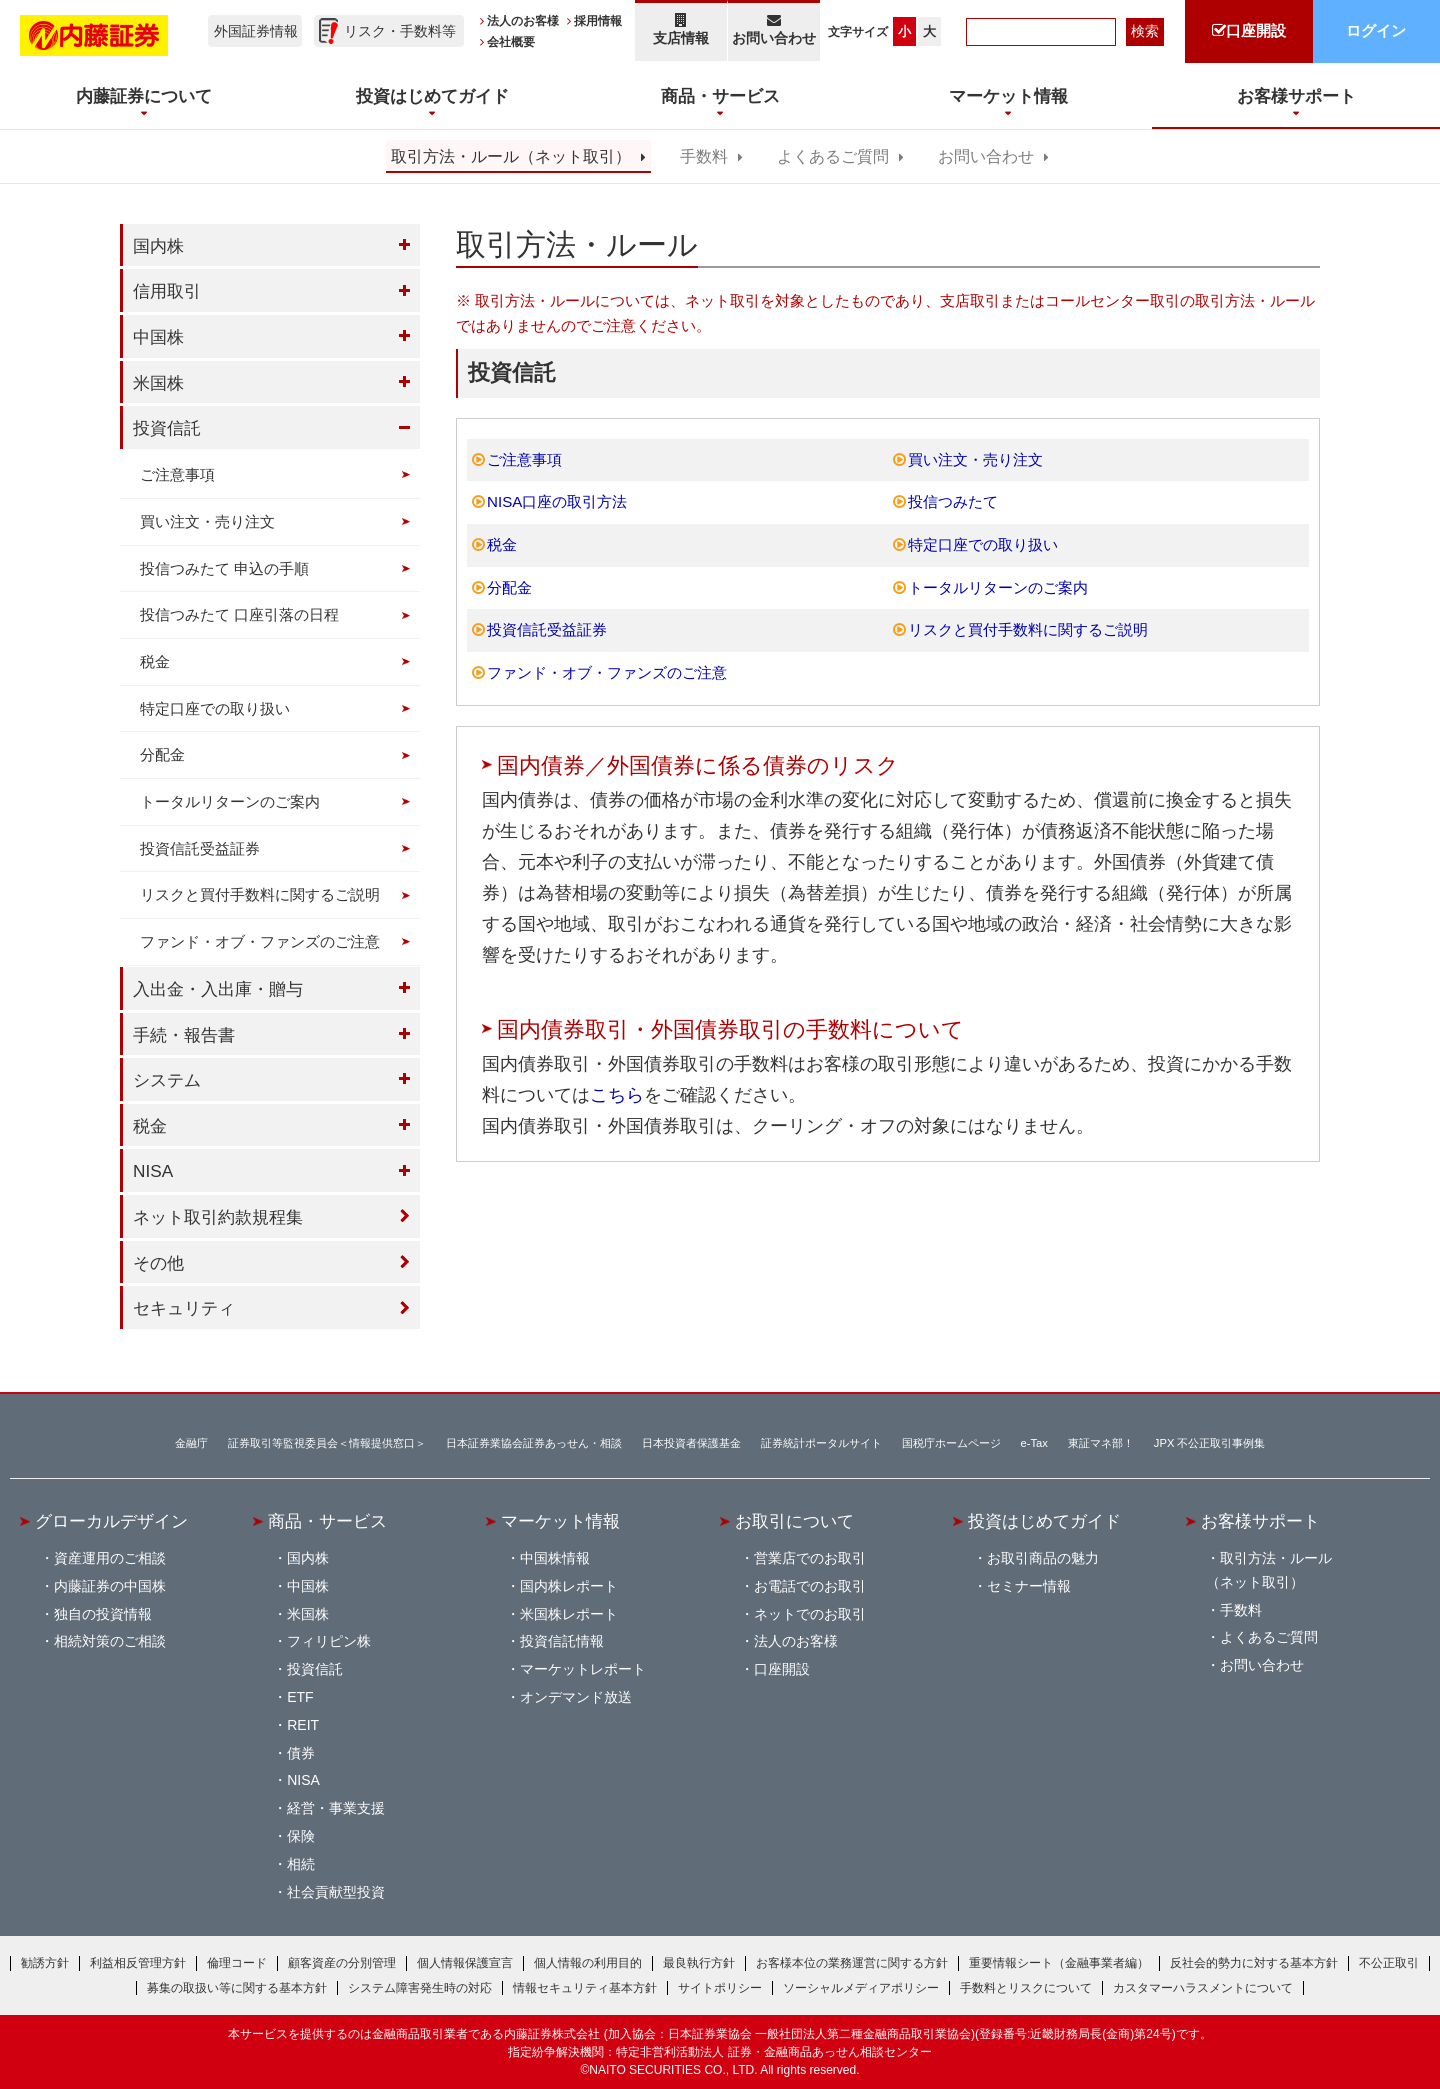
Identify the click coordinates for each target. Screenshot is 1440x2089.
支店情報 (681, 29)
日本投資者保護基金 (691, 1443)
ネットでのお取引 (810, 1614)
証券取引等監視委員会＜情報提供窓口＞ (327, 1443)
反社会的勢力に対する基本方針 (1254, 1963)
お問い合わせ (774, 29)
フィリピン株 (329, 1641)
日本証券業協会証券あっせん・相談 (534, 1443)
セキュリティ (184, 1308)
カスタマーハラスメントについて (1203, 1988)
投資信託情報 (562, 1641)
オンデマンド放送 (576, 1697)
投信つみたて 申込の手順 (224, 568)
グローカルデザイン (111, 1521)
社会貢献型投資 (336, 1892)
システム (167, 1080)
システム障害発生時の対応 (420, 1988)
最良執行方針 (699, 1963)
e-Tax (1034, 1443)
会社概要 (511, 42)
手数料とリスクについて (1026, 1988)
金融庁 (191, 1443)
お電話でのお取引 (810, 1586)
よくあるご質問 (833, 156)
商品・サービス (327, 1521)
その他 (158, 1263)
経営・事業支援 (336, 1808)
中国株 (158, 337)
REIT (303, 1725)
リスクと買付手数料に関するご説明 (1028, 629)
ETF (300, 1697)
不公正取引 (1389, 1963)
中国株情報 (555, 1558)
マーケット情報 (560, 1521)
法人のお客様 (523, 21)
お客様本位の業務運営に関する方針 (852, 1963)
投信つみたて (953, 501)
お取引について (794, 1521)
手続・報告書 (184, 1035)
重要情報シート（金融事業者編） (1059, 1963)
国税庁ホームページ (951, 1443)
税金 (502, 544)
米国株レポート (569, 1614)
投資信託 (167, 428)
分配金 (509, 587)
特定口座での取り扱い (983, 544)
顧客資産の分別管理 (342, 1963)
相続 (301, 1864)
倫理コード (237, 1963)
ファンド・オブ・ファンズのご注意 (607, 672)
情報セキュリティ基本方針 (585, 1988)
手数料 (704, 156)
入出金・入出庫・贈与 (218, 989)
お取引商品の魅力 (1043, 1558)
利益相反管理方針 (138, 1963)
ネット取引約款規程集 (218, 1217)
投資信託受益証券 (547, 629)
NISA (153, 1171)
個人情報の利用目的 (588, 1963)
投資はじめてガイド (1044, 1521)
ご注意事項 (524, 459)
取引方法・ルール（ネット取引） (511, 156)
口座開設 (782, 1669)
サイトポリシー (720, 1988)
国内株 (158, 246)
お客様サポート (1260, 1521)
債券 (301, 1753)
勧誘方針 (45, 1963)
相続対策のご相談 (110, 1641)
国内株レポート (569, 1586)
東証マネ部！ (1101, 1443)
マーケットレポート (583, 1669)
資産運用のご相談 (110, 1558)
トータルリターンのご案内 (998, 587)
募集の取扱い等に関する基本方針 (237, 1988)
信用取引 (167, 291)
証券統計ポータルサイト (821, 1443)
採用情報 (598, 21)
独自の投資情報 (103, 1614)
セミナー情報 (1029, 1586)
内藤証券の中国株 (110, 1586)
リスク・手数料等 (400, 31)
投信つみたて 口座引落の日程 (239, 614)
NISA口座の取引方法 (557, 501)
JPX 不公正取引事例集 (1210, 1443)
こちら (617, 1095)
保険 (301, 1836)
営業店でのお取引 (810, 1558)
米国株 (158, 383)
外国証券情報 (256, 31)
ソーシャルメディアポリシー (861, 1988)
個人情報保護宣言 (465, 1963)
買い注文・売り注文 (975, 459)
